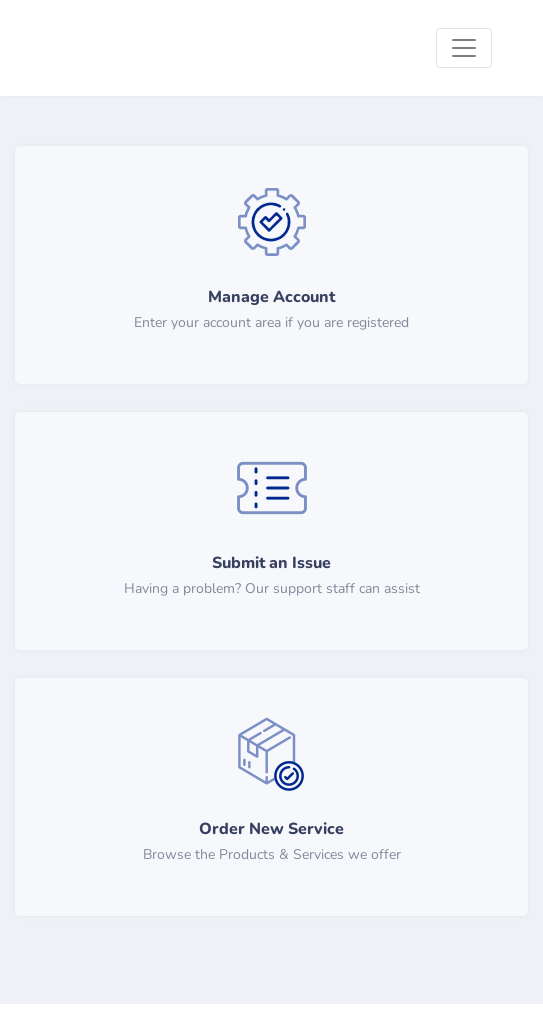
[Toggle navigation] (464, 48)
